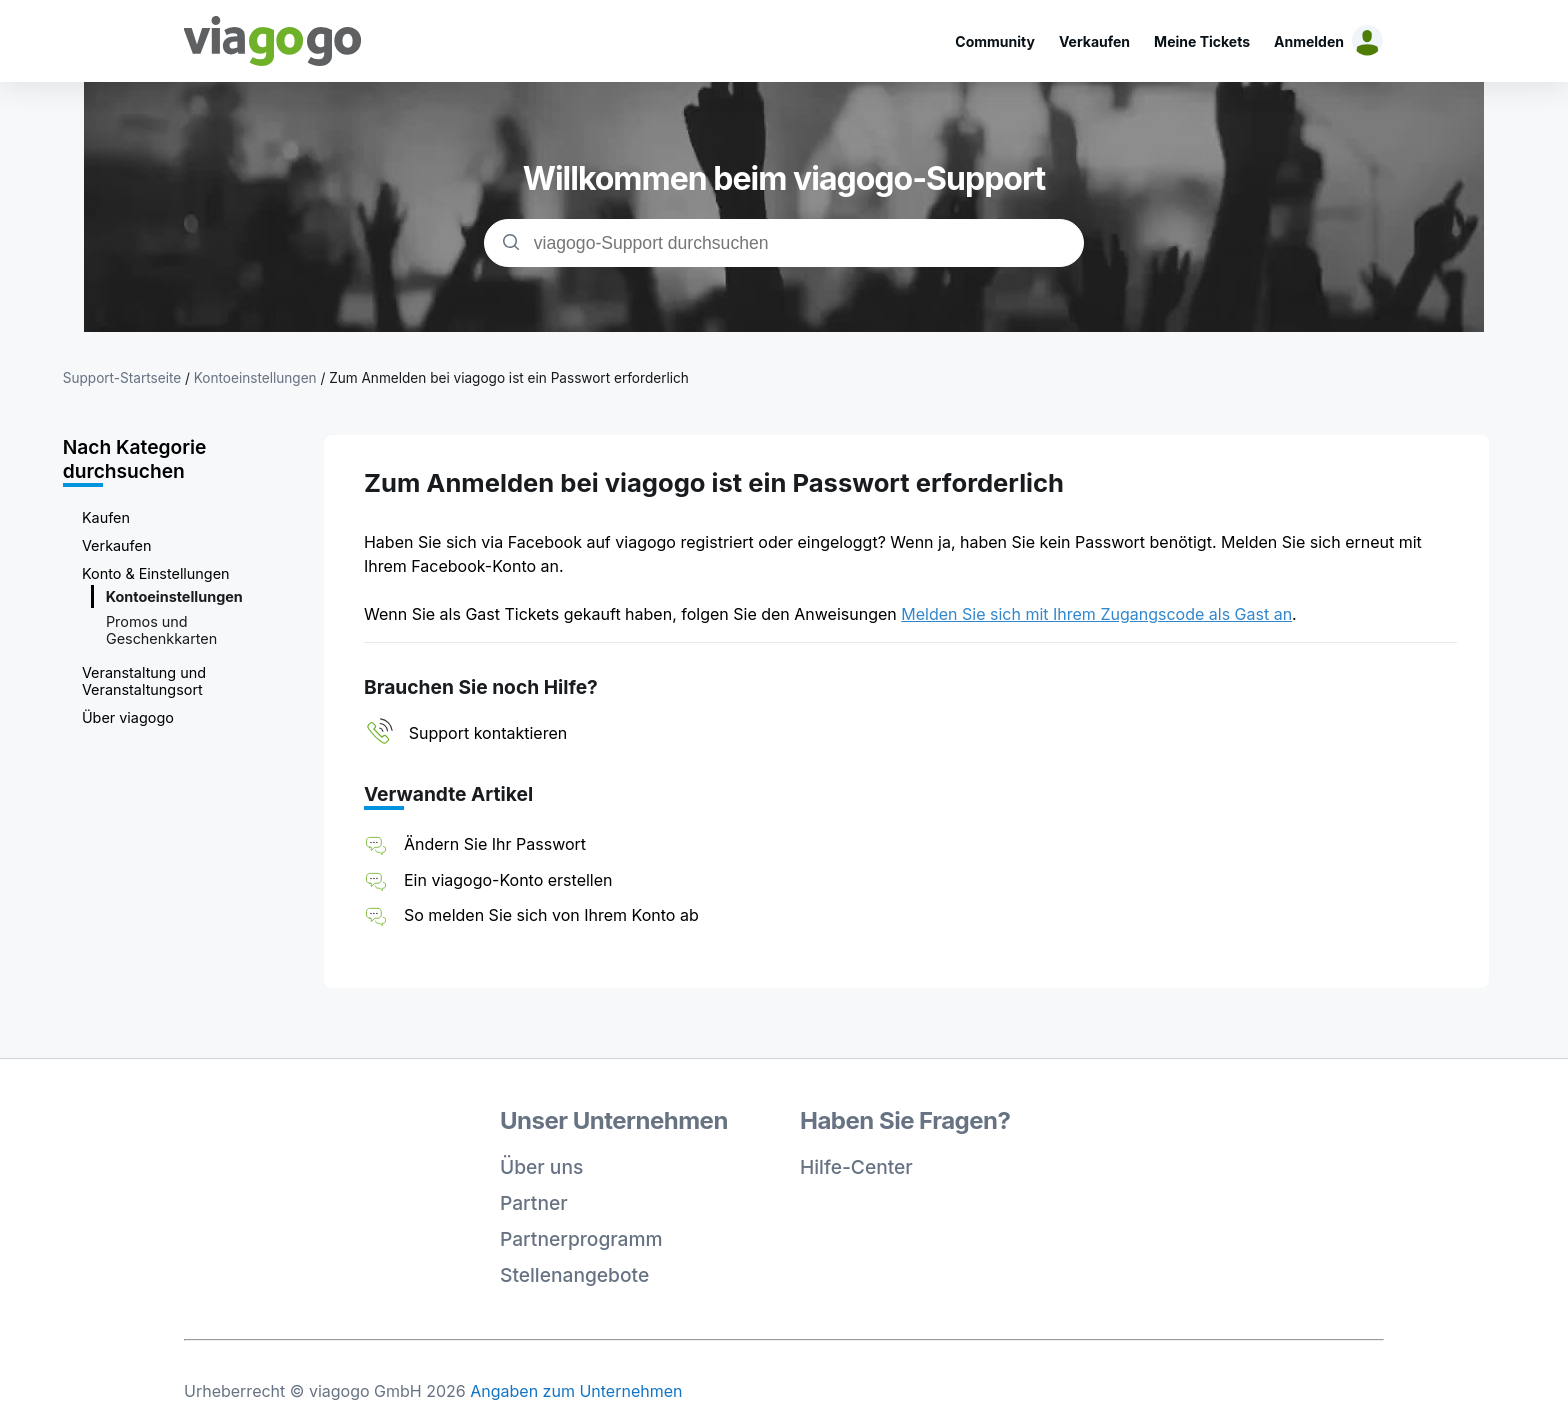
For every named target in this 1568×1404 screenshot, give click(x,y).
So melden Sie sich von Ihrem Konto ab (551, 915)
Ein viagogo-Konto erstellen (508, 880)
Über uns (541, 1167)
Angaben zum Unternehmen (576, 1391)
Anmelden (1309, 41)
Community (995, 41)
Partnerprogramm (581, 1239)
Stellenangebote (574, 1275)
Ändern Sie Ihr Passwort (495, 844)
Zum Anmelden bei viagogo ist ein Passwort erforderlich (509, 378)
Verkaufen (1094, 41)
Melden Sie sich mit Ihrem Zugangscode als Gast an (1096, 614)
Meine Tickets (1202, 41)
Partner (534, 1203)
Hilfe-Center (856, 1167)
